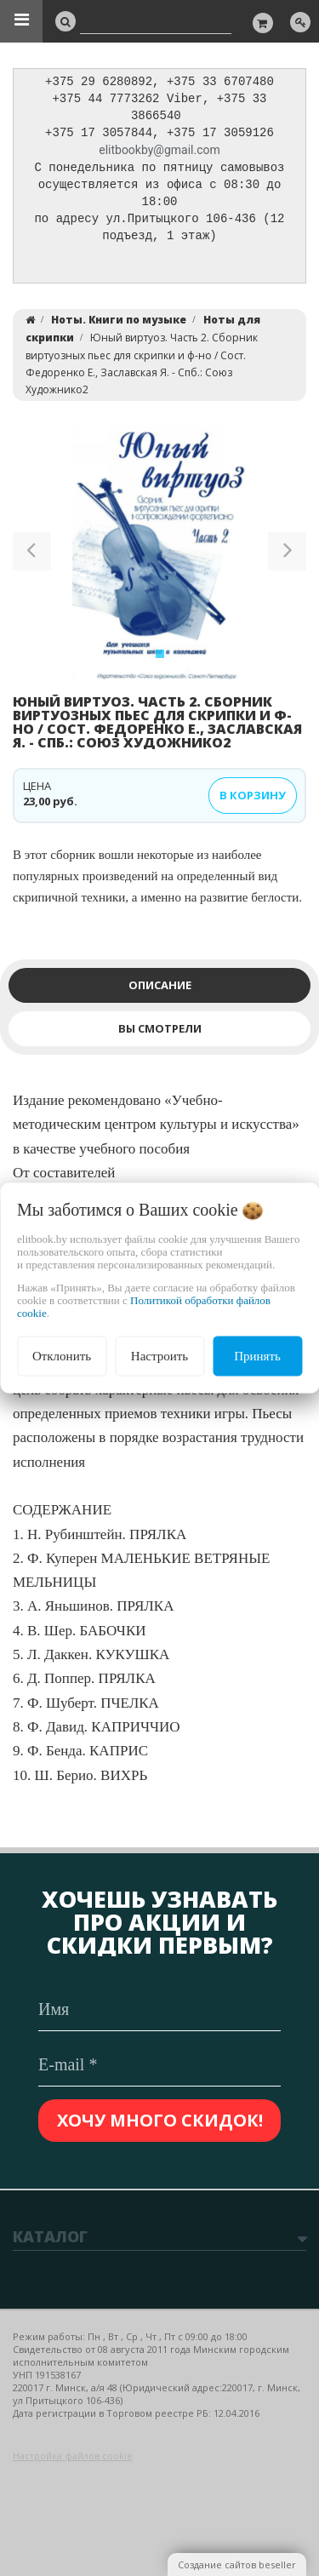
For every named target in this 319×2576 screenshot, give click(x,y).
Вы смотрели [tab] (160, 1036)
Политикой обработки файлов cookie (144, 1306)
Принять (257, 1356)
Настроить (159, 1356)
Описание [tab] (159, 992)
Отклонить (61, 1356)
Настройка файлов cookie (73, 2455)
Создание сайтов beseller (237, 2564)
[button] (32, 562)
